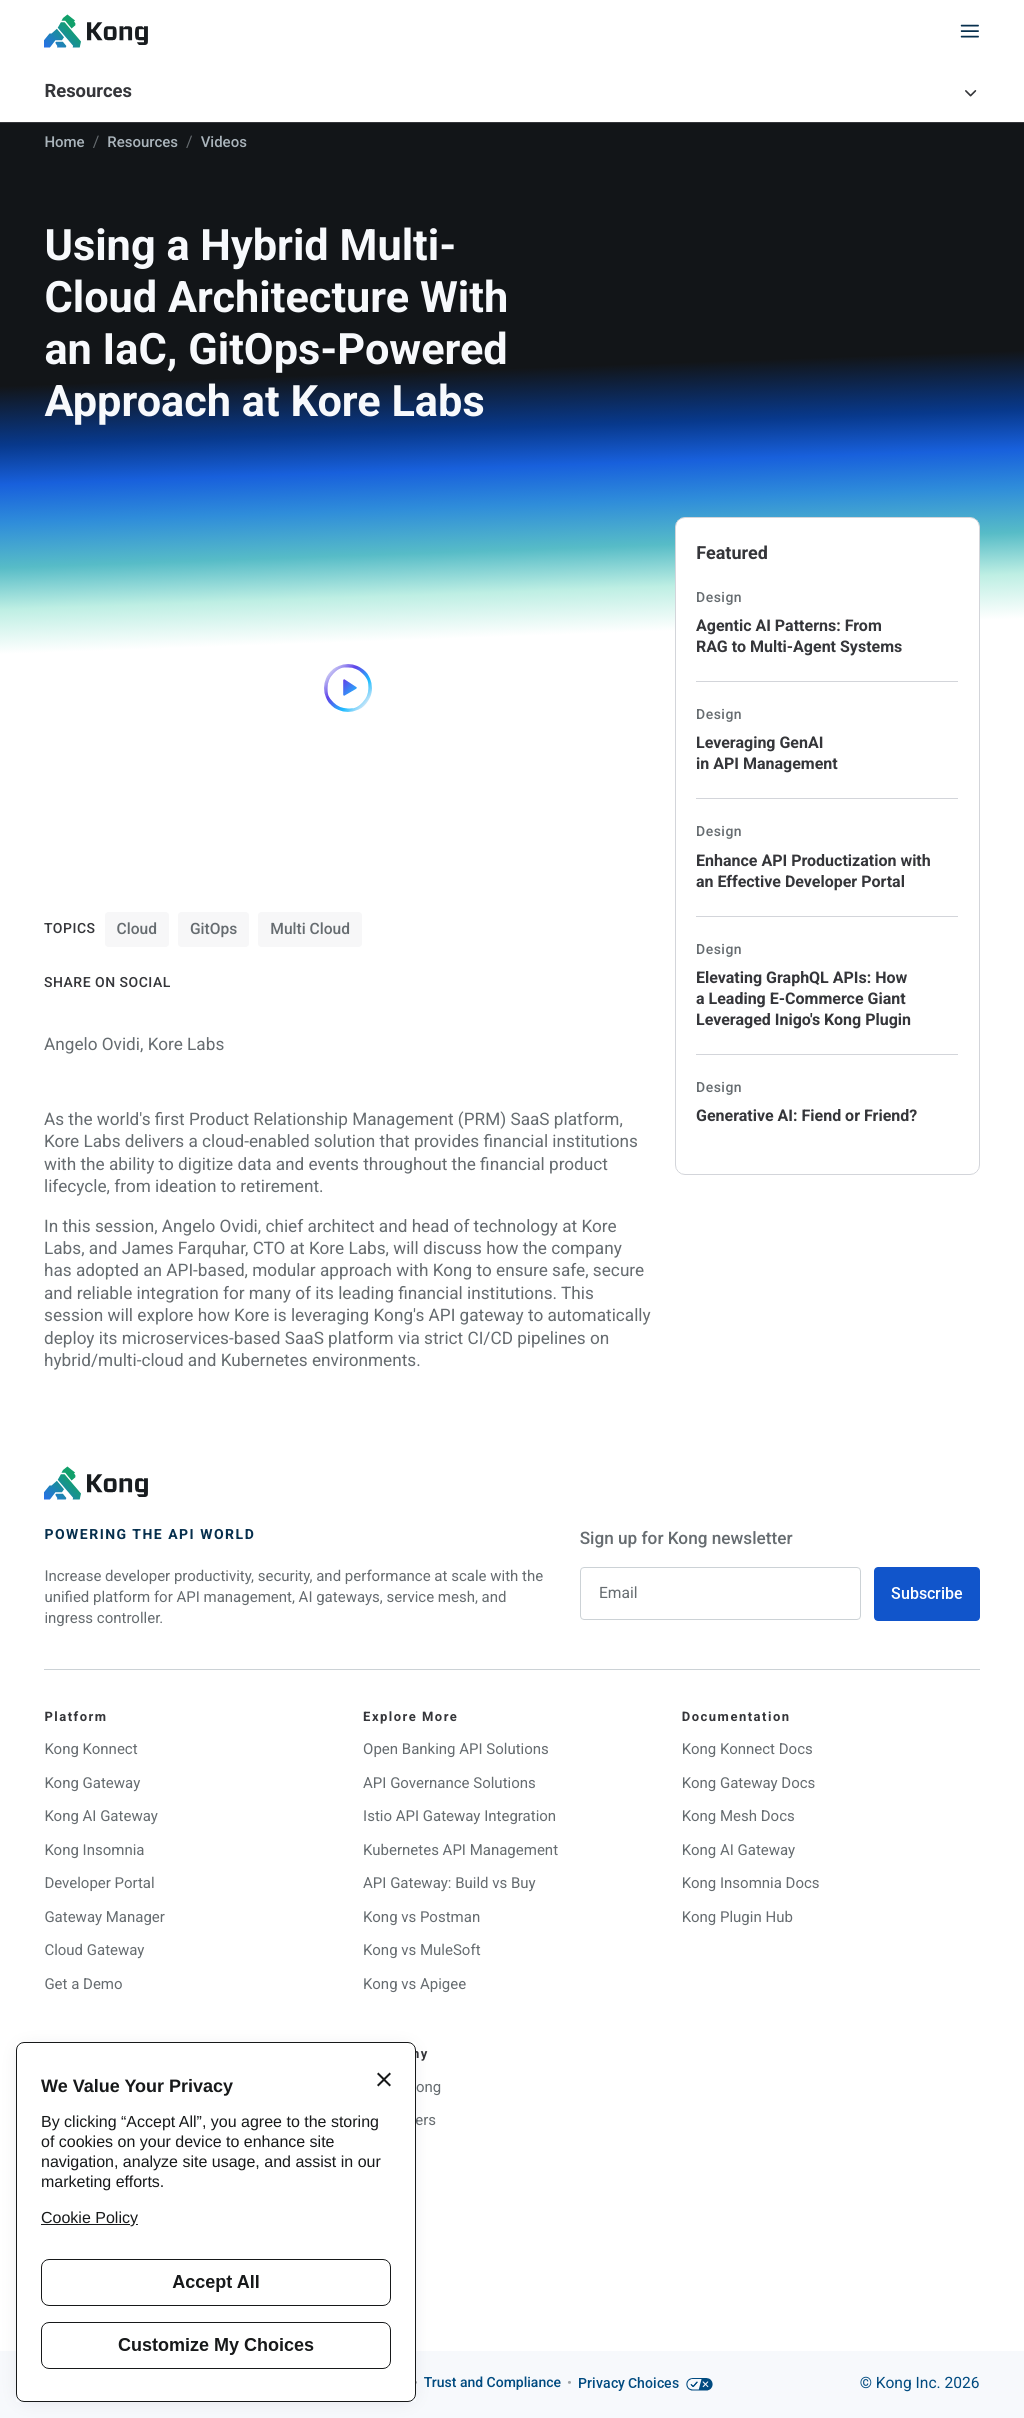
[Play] (348, 688)
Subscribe (927, 1594)
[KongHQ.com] (96, 31)
